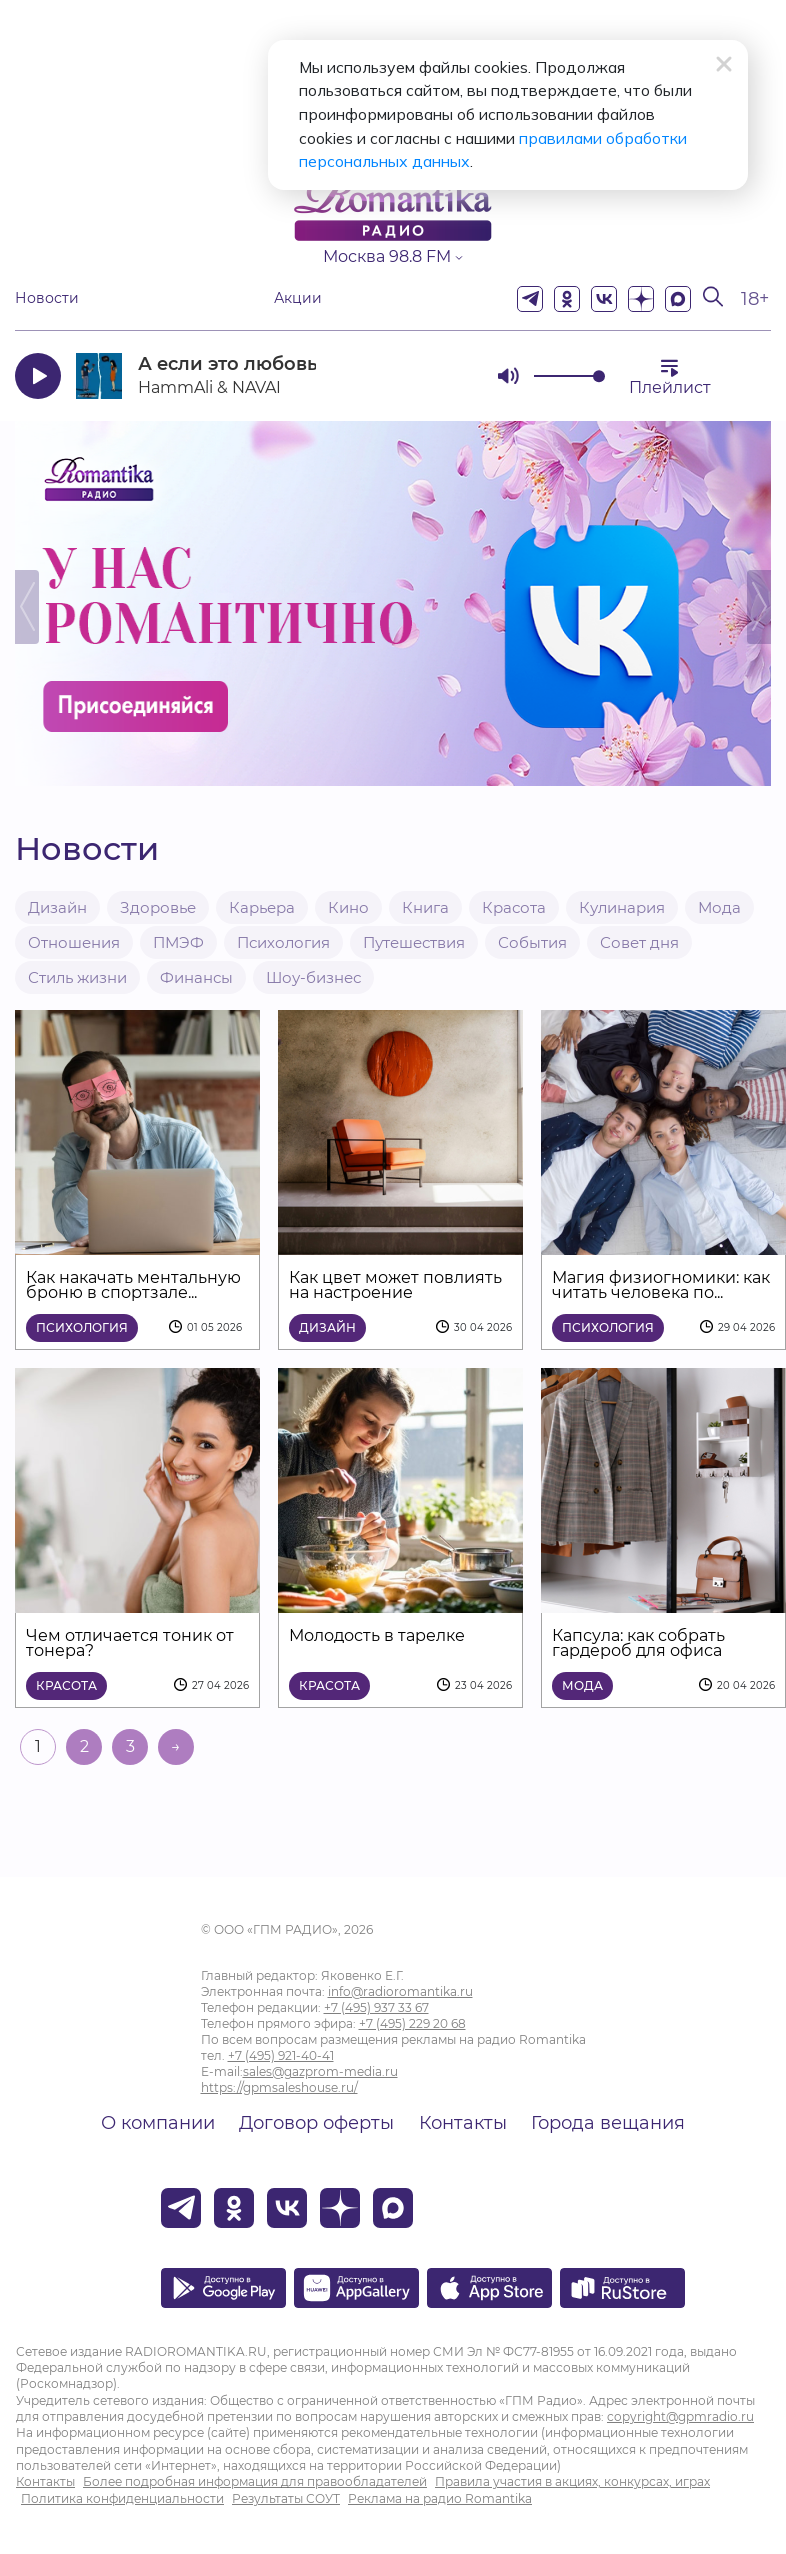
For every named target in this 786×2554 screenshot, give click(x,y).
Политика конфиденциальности (122, 2498)
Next (759, 607)
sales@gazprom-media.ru (320, 2071)
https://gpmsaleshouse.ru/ (279, 2087)
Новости (47, 298)
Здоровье (158, 907)
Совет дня (639, 942)
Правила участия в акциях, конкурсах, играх (572, 2481)
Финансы (196, 977)
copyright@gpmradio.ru (680, 2416)
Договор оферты (316, 2123)
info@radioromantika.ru (400, 1991)
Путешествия (414, 942)
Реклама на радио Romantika (440, 2498)
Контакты (463, 2123)
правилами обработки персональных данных (418, 140)
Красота (514, 907)
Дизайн (57, 907)
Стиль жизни (77, 977)
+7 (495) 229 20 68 (412, 2023)
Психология (283, 942)
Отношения (74, 942)
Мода (719, 907)
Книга (425, 907)
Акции (298, 298)
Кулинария (622, 907)
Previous (27, 607)
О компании (158, 2123)
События (532, 942)
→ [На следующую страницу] (176, 1746)
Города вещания (608, 2123)
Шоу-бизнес (313, 977)
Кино (348, 907)
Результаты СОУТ (286, 2498)
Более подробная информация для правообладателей (255, 2481)
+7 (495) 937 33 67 (376, 2007)
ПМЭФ (178, 942)
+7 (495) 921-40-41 (281, 2055)
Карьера (262, 907)
